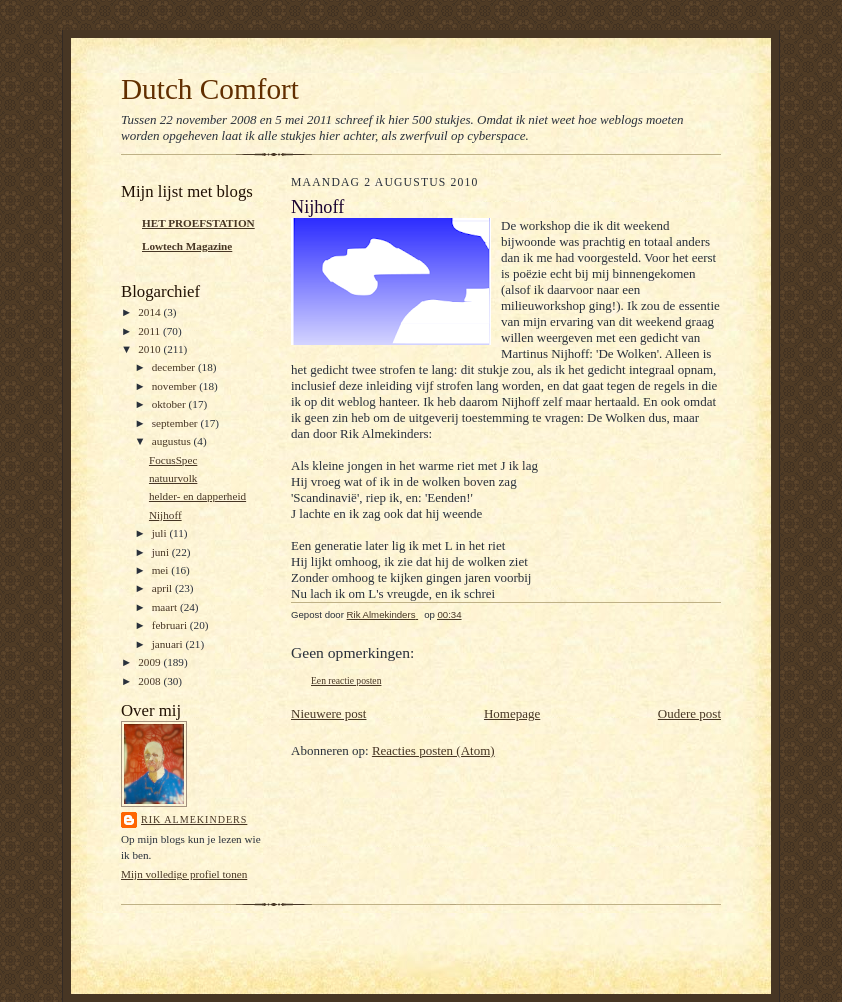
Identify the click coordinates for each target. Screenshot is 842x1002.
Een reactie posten (346, 680)
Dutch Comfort (210, 89)
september (176, 423)
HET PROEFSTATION (198, 223)
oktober (170, 404)
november (175, 386)
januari (169, 644)
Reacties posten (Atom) (433, 750)
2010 (150, 349)
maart (166, 607)
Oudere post (689, 713)
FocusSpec (173, 460)
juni (162, 552)
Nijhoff (165, 515)
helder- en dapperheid (197, 496)
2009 (150, 662)
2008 (150, 681)
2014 (150, 312)
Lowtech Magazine (187, 246)
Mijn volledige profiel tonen (184, 874)
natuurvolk (173, 478)
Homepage (512, 713)
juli (161, 533)
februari (171, 625)
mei (162, 570)
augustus (173, 441)
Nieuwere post (328, 713)
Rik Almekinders (194, 819)
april (163, 588)
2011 (150, 331)
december (175, 367)
